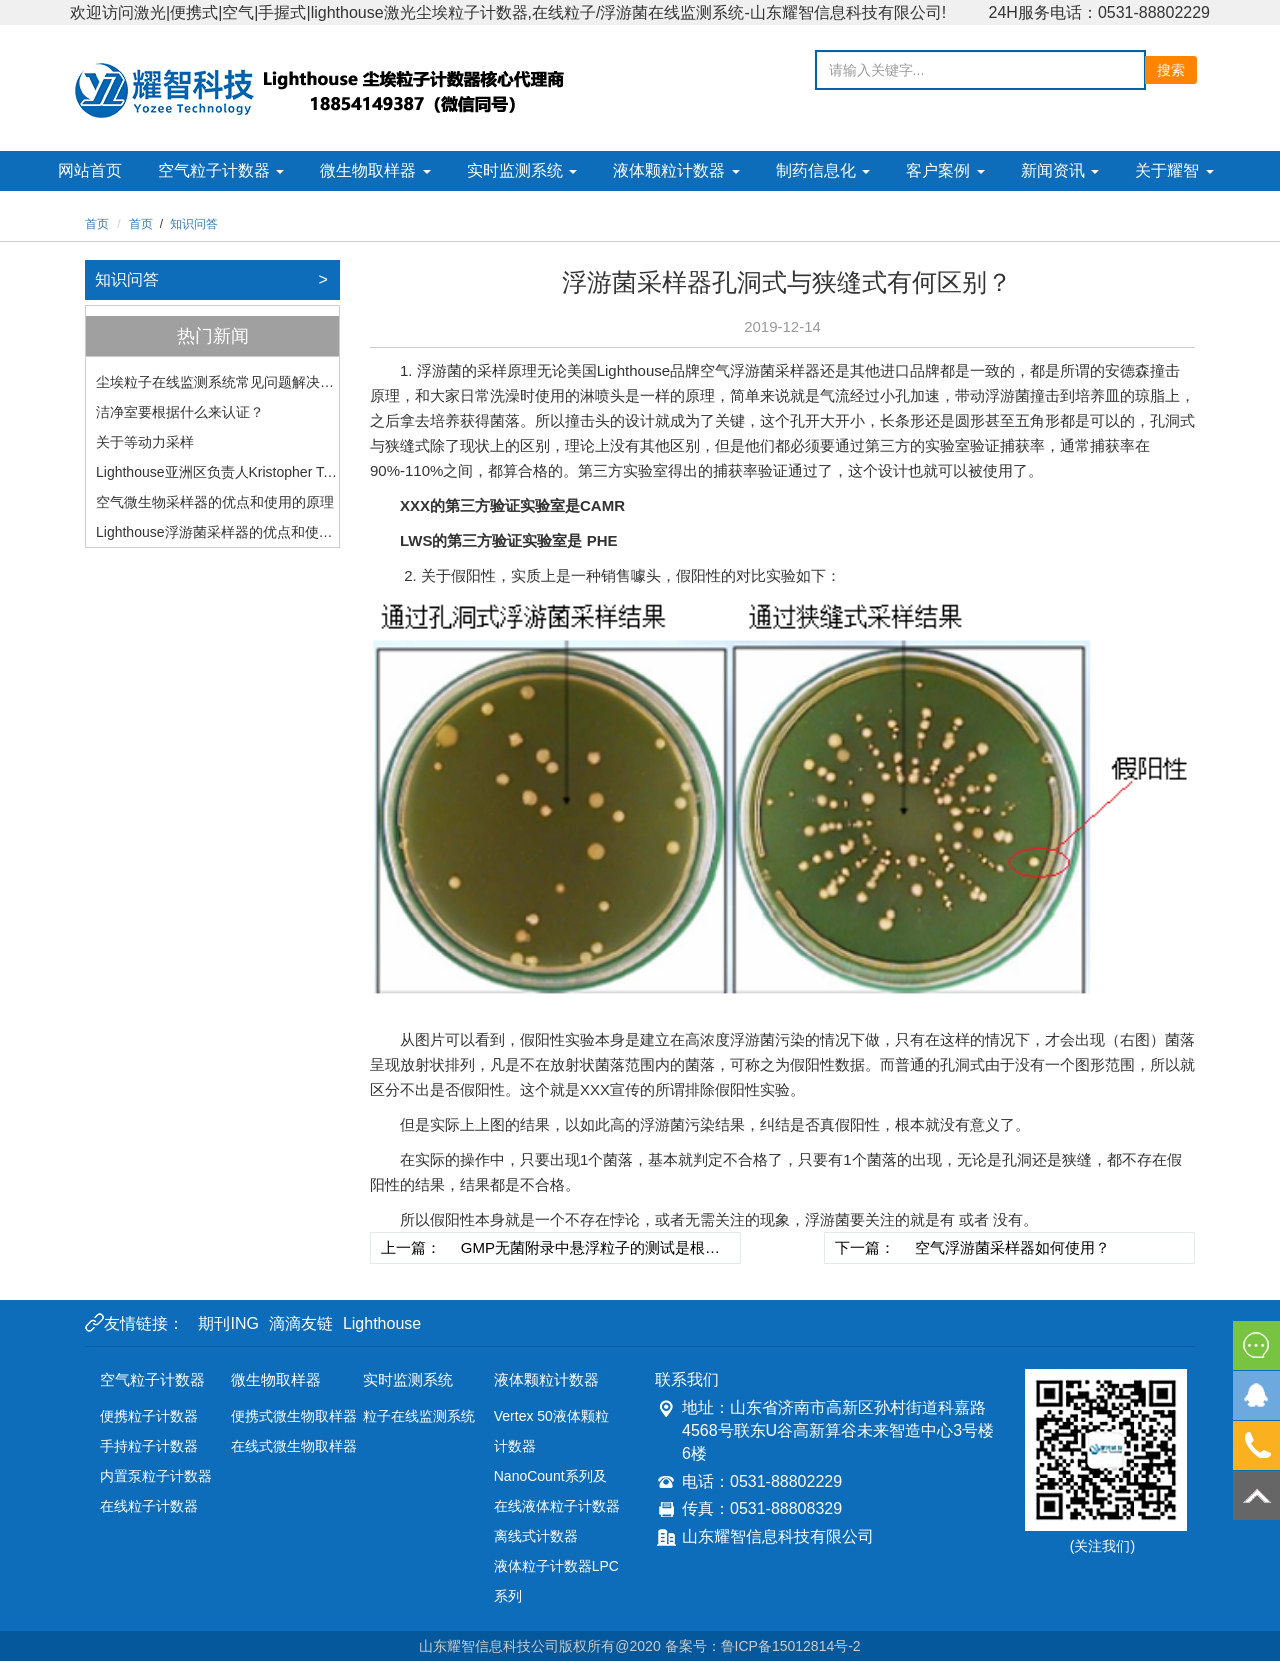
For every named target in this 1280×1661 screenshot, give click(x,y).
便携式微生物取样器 (294, 1416)
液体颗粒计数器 (676, 170)
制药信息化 (823, 170)
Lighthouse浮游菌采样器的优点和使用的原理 (214, 535)
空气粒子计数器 (221, 170)
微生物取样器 (375, 170)
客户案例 (945, 170)
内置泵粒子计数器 (156, 1476)
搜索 (1171, 70)
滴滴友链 (301, 1323)
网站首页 (90, 170)
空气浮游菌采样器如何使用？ (1012, 1247)
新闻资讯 (1060, 170)
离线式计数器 (536, 1536)
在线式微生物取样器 (294, 1446)
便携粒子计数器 (149, 1416)
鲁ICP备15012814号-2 (791, 1646)
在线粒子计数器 (149, 1506)
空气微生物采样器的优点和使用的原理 (215, 502)
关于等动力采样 (145, 442)
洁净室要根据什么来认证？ (180, 412)
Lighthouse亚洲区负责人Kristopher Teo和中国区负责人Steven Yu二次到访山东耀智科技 (217, 475)
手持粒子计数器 (149, 1446)
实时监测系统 (522, 170)
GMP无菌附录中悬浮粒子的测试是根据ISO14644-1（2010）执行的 (590, 1251)
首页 (97, 224)
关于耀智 (1174, 170)
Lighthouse (382, 1323)
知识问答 (194, 224)
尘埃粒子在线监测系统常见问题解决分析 (215, 385)
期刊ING (228, 1323)
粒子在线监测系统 (419, 1416)
